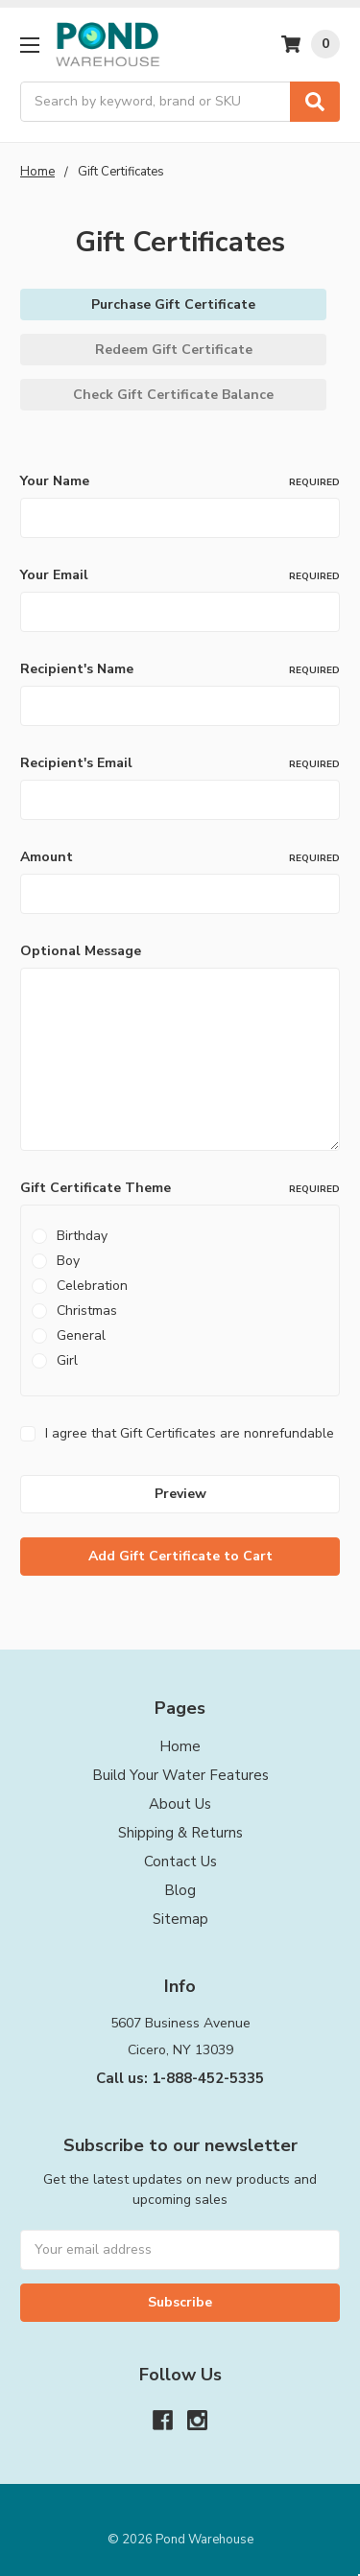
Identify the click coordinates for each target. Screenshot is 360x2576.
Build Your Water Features (180, 1775)
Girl (67, 1360)
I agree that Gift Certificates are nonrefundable (189, 1433)
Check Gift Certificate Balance (173, 395)
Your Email (180, 575)
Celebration (92, 1285)
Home (180, 1746)
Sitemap (180, 1919)
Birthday (82, 1236)
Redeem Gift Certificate (173, 349)
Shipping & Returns (180, 1832)
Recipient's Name (180, 669)
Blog (180, 1890)
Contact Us (180, 1861)
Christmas (87, 1310)
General (81, 1335)
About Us (180, 1804)
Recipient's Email (180, 763)
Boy (68, 1261)
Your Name (180, 481)
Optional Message (80, 951)
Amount (180, 857)
